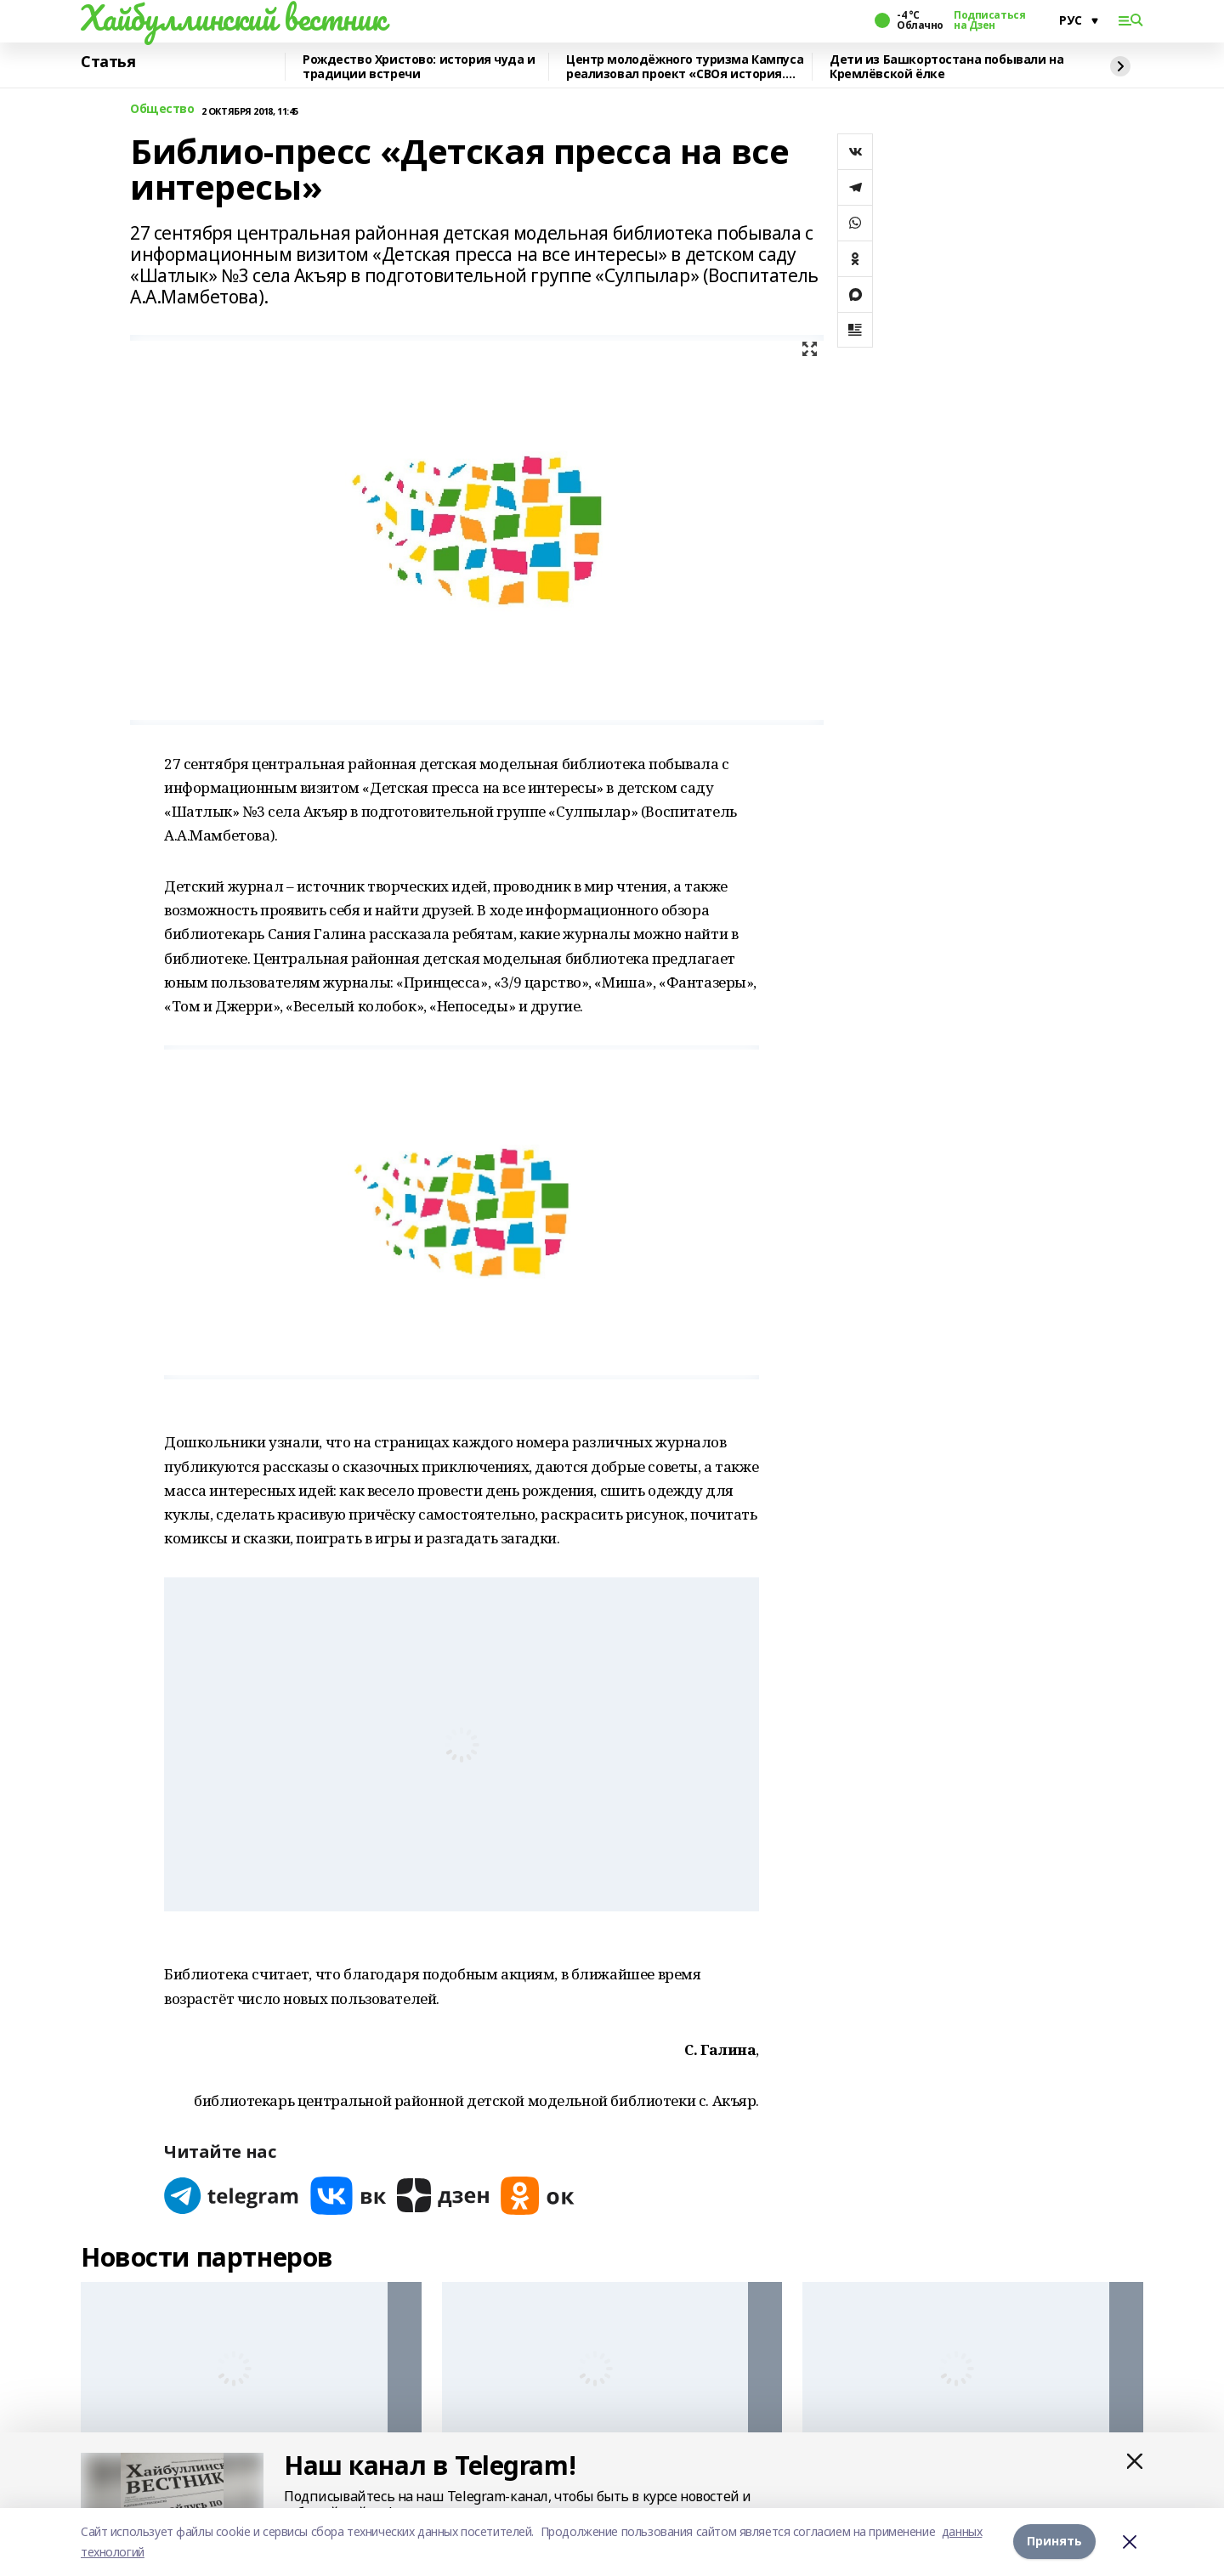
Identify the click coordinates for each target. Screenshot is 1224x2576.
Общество (162, 109)
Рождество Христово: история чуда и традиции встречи (419, 67)
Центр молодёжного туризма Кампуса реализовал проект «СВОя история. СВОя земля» (684, 67)
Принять (1054, 2542)
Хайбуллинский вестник (233, 17)
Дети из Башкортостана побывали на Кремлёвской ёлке (946, 67)
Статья (108, 62)
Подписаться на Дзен (989, 20)
